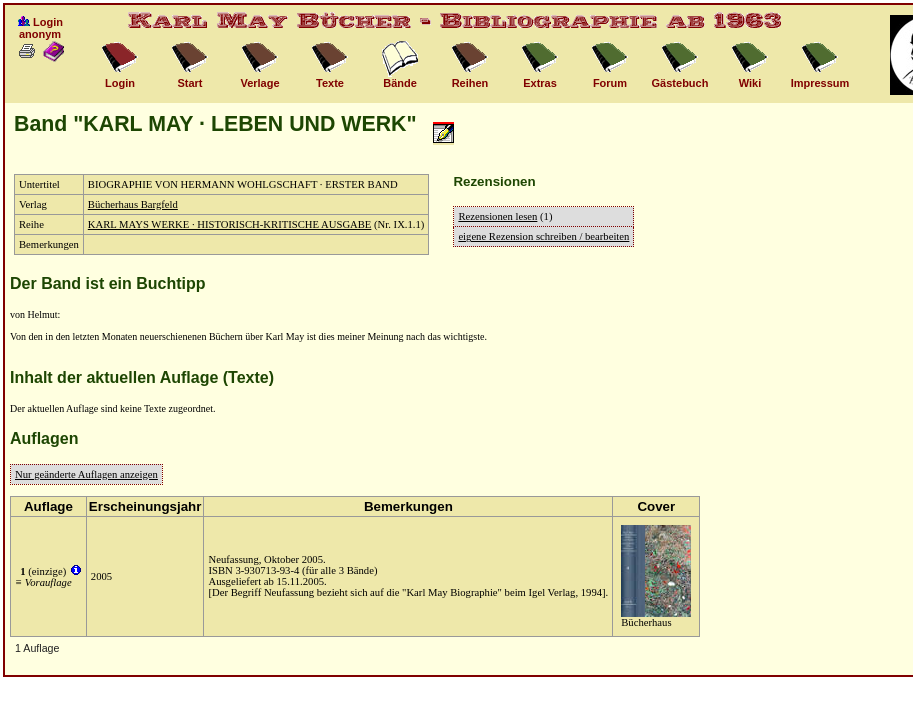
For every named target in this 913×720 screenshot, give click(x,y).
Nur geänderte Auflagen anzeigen (86, 474)
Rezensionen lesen (497, 216)
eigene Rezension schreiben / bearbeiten (543, 236)
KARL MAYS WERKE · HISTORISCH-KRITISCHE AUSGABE (230, 224)
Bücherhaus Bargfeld (133, 204)
